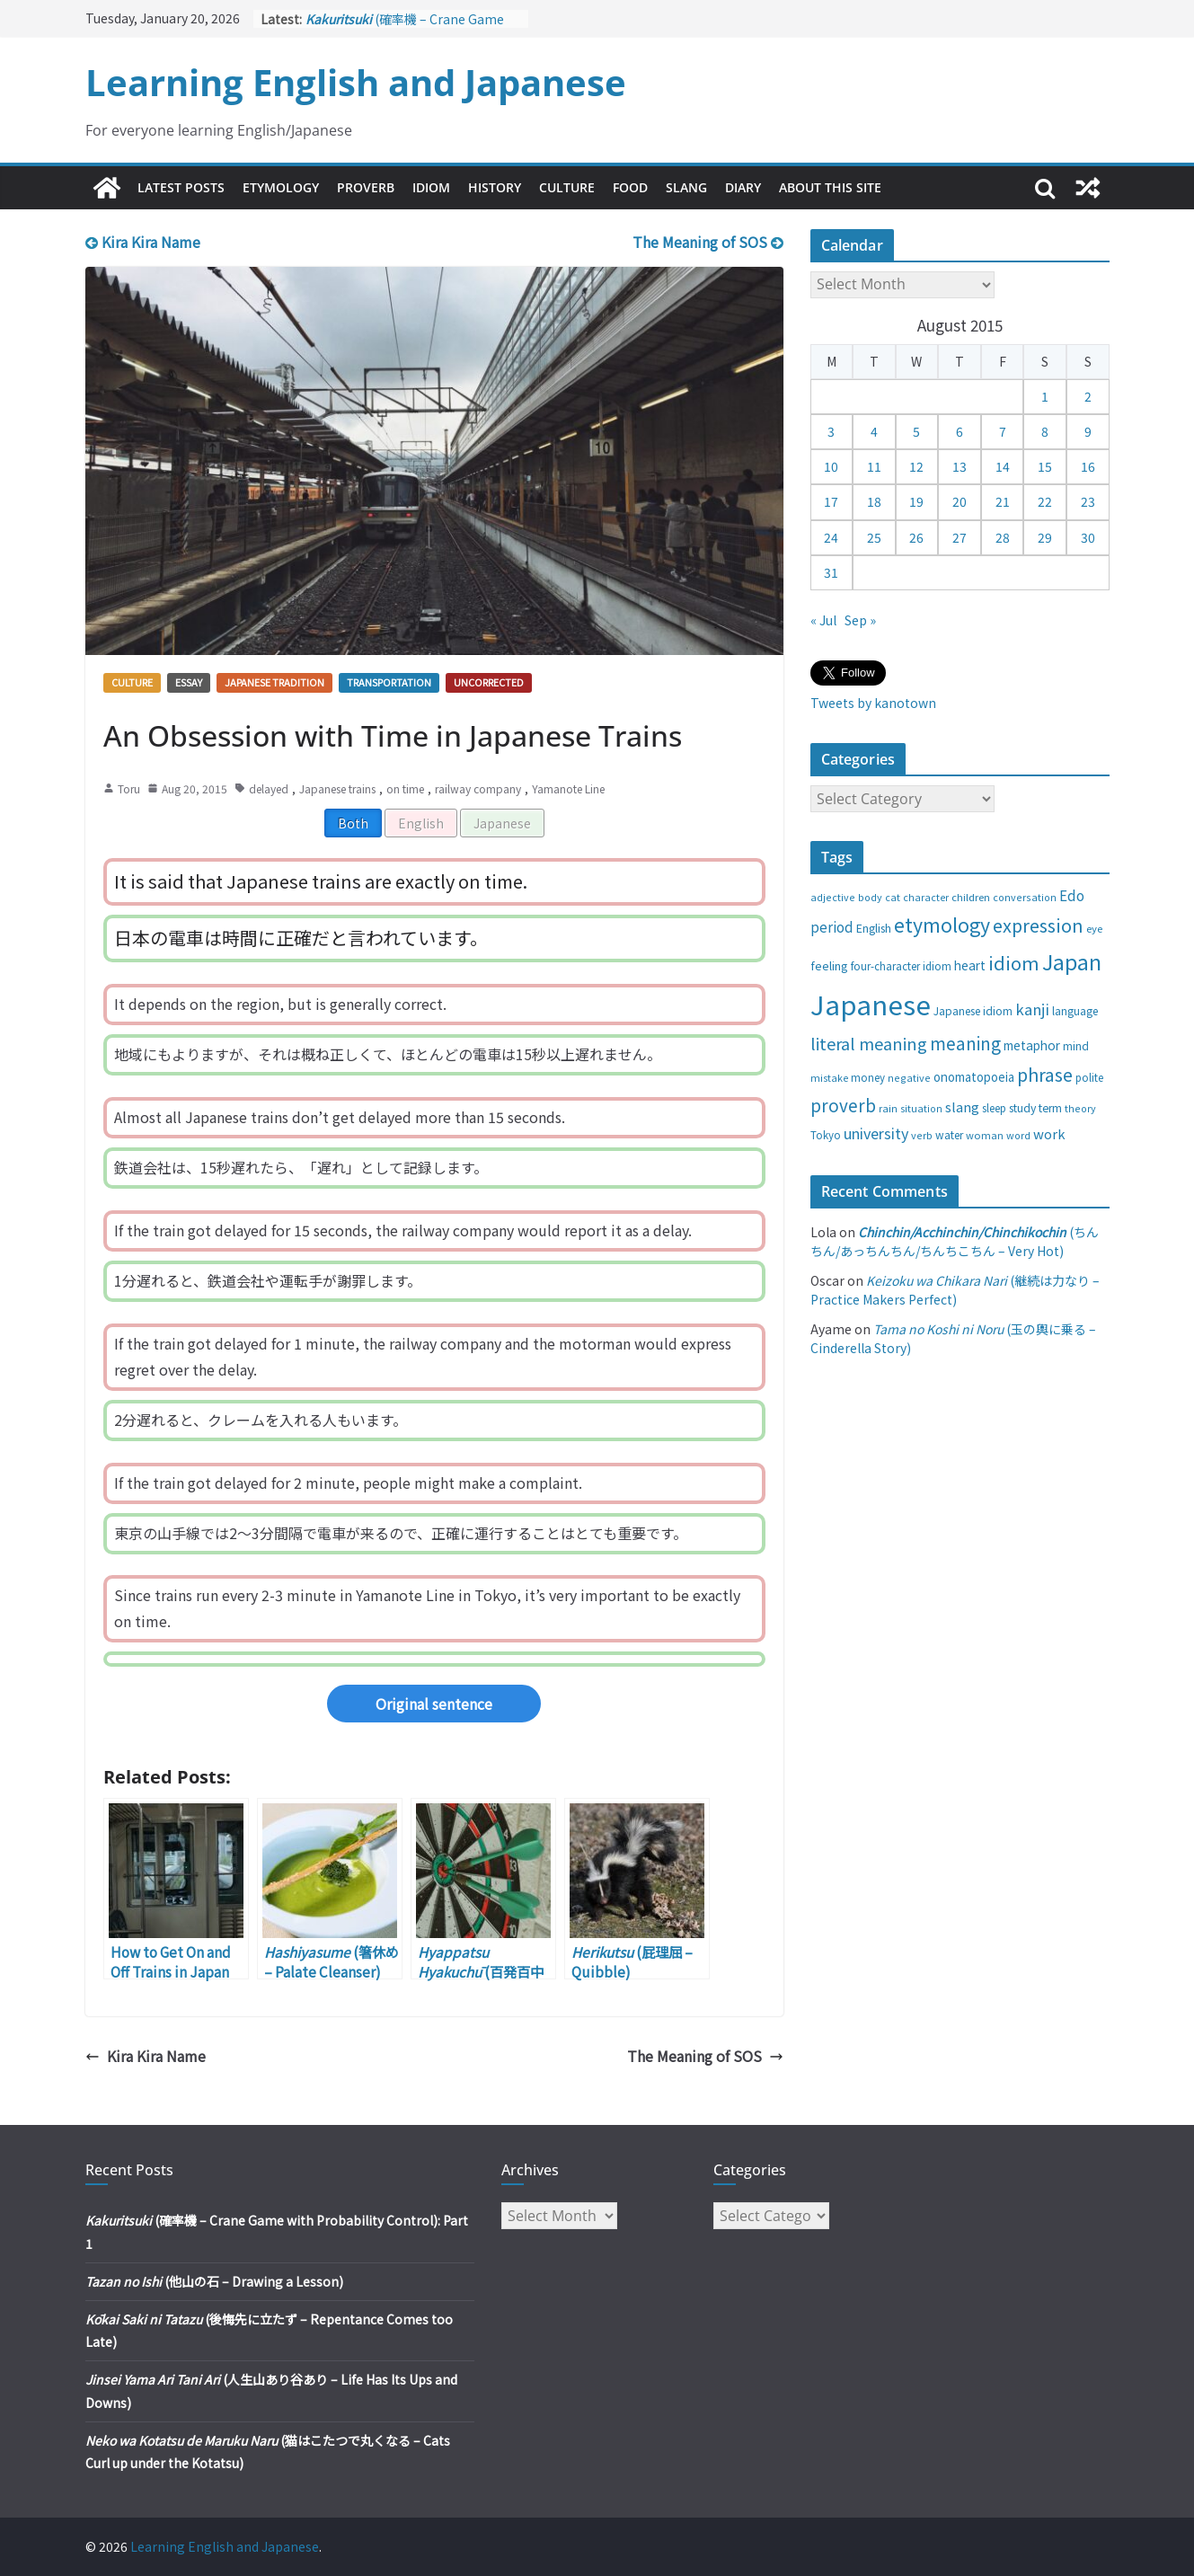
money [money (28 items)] (868, 1077)
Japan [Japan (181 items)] (1071, 961)
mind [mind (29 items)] (1076, 1045)
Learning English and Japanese (355, 82)
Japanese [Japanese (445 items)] (870, 1003)
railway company (478, 788)
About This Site (830, 187)
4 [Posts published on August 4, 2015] (874, 431)
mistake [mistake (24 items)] (829, 1077)
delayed (268, 788)
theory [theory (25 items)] (1080, 1108)
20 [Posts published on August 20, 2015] (959, 501)
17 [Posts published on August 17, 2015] (831, 501)
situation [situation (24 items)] (921, 1108)
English (421, 823)
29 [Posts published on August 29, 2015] (1045, 537)
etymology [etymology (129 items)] (942, 924)
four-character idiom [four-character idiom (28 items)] (901, 966)
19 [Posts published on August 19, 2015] (916, 501)
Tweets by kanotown (873, 703)
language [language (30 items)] (1075, 1010)
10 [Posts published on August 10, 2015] (831, 466)
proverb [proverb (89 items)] (843, 1105)
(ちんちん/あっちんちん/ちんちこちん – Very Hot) (954, 1241)
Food (630, 187)
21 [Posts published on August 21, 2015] (1002, 501)
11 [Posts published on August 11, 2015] (874, 466)
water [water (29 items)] (949, 1134)
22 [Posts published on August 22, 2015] (1045, 501)
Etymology (281, 187)
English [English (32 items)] (873, 928)
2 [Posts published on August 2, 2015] (1088, 396)
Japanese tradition (274, 682)
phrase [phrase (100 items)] (1045, 1074)
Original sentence (434, 1703)
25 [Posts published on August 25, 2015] (874, 537)
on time (405, 788)
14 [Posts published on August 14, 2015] (1002, 466)
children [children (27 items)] (970, 897)
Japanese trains (337, 788)
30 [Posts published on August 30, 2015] (1088, 537)
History (494, 187)
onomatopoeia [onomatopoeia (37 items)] (973, 1076)
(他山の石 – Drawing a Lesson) (214, 2281)
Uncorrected (489, 682)
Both (353, 823)
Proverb (365, 187)
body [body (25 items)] (870, 897)
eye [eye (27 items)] (1094, 928)
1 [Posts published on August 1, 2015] (1044, 396)
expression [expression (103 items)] (1038, 925)
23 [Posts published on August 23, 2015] (1088, 501)
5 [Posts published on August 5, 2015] (916, 431)
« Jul (823, 620)
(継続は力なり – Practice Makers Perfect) (955, 1289)
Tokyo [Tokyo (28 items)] (825, 1135)
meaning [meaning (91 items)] (965, 1043)
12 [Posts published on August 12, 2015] (916, 466)
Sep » (860, 620)
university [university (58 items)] (876, 1133)
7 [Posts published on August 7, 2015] (1002, 431)
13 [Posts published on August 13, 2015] (959, 466)
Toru (129, 788)
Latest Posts (181, 187)
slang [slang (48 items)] (962, 1106)
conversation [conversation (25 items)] (1025, 897)
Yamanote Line (568, 788)
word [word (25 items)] (1018, 1135)
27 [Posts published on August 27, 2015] (959, 537)
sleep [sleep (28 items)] (994, 1108)
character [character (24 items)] (926, 897)
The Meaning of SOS (707, 241)
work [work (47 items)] (1049, 1133)
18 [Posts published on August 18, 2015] (874, 501)
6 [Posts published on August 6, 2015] (959, 431)
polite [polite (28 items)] (1089, 1077)
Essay (188, 682)
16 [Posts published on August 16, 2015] (1088, 466)
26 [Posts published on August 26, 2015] (916, 537)
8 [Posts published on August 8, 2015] (1044, 431)
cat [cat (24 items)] (892, 897)
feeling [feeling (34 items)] (829, 965)
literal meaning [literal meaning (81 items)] (868, 1043)
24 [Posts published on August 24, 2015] (831, 537)
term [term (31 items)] (1050, 1108)
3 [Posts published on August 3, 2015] (831, 431)
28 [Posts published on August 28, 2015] (1002, 537)
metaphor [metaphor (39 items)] (1032, 1045)
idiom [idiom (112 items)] (1013, 962)
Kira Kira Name (142, 241)
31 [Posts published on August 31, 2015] (831, 572)
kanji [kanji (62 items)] (1032, 1009)
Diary (743, 187)
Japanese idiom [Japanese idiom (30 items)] (973, 1010)
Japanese (502, 823)
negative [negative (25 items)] (909, 1077)
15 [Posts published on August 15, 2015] (1045, 466)
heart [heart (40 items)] (970, 965)
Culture (567, 187)
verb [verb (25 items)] (922, 1135)
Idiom (431, 187)
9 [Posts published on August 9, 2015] (1088, 431)
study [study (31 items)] (1022, 1108)
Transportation (389, 682)
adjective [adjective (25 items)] (832, 897)
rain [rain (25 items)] (888, 1108)
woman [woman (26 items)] (985, 1135)
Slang (686, 187)
